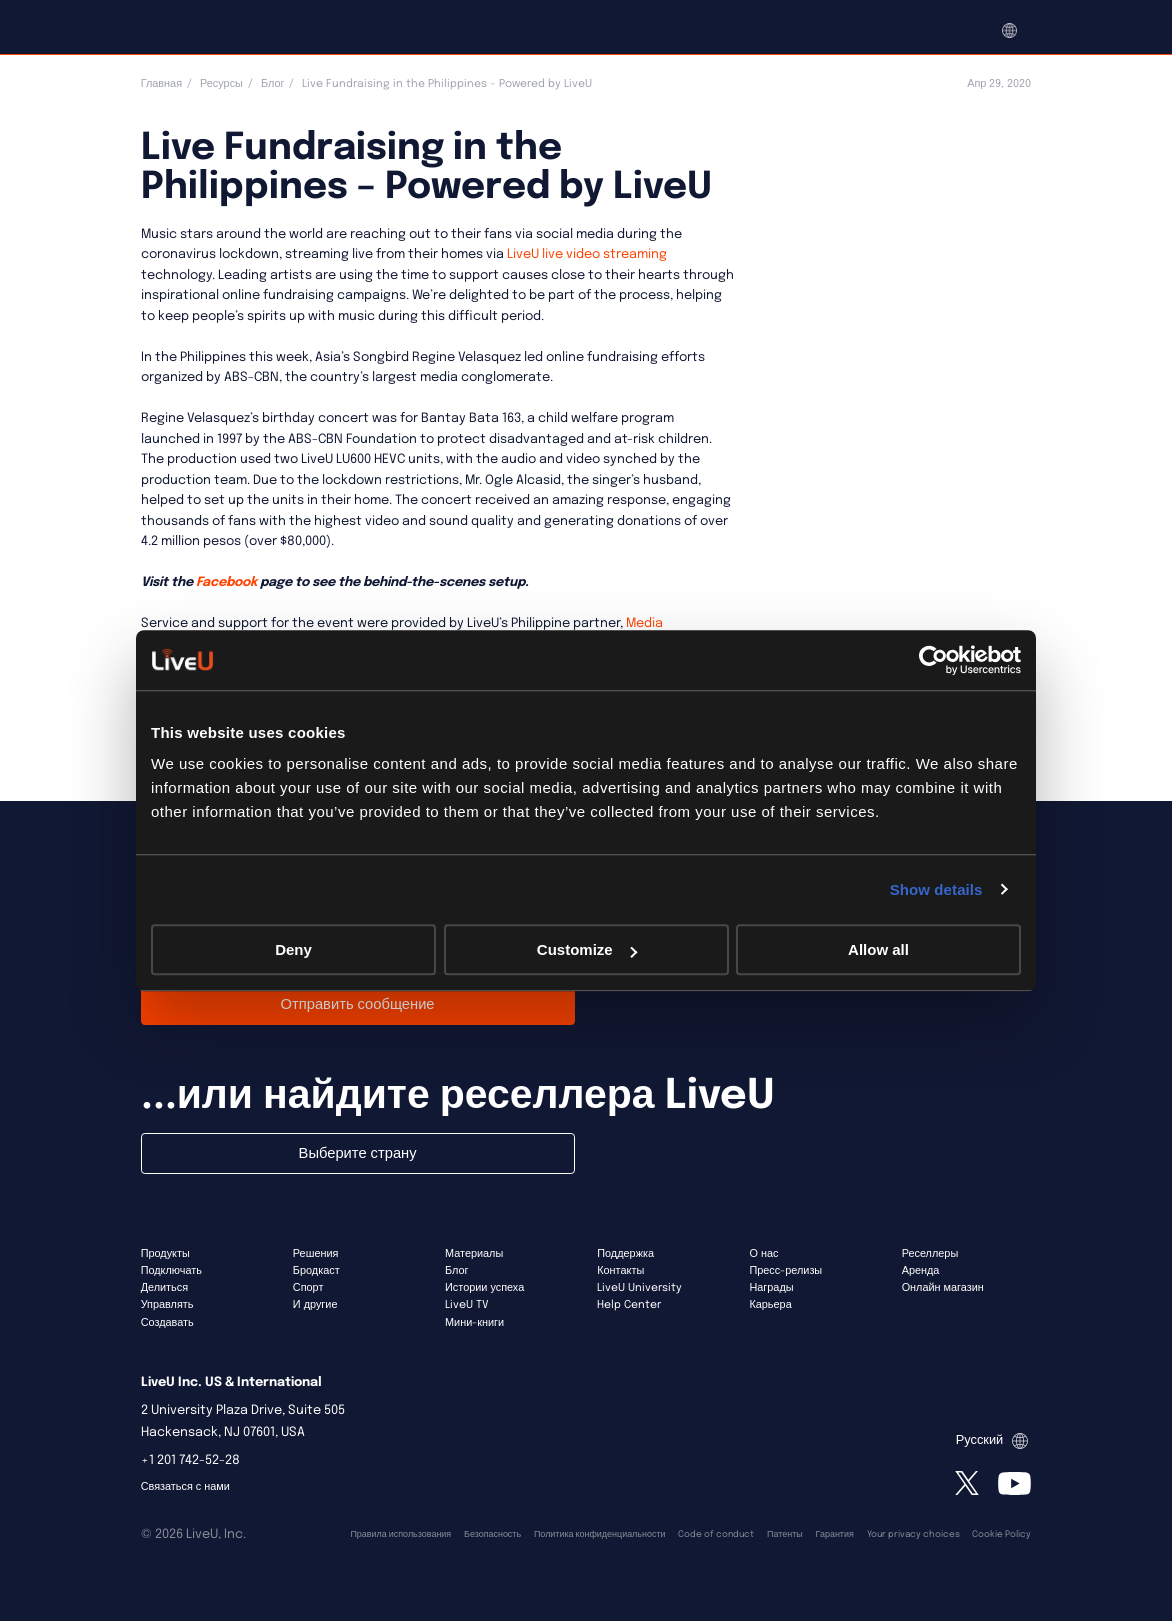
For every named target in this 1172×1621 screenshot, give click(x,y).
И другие (315, 1305)
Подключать (171, 1271)
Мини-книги (474, 1323)
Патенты (785, 1534)
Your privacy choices (913, 1534)
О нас (763, 1254)
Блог (273, 84)
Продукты (165, 1254)
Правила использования (400, 1534)
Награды (771, 1288)
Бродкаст (316, 1271)
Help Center (629, 1305)
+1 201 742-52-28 (190, 1460)
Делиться (164, 1288)
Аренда (921, 1271)
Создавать (167, 1323)
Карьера (770, 1305)
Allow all (878, 949)
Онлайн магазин (943, 1288)
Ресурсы (221, 84)
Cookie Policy (1001, 1534)
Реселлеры (930, 1254)
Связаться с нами (185, 1487)
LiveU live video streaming (585, 254)
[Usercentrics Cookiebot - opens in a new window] (933, 660)
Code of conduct (716, 1534)
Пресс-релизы (785, 1271)
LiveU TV (467, 1305)
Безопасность (492, 1534)
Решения (316, 1254)
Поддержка (625, 1254)
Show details (936, 889)
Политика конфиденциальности (600, 1534)
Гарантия (835, 1534)
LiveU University (639, 1288)
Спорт (308, 1288)
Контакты (620, 1271)
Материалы (474, 1254)
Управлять (167, 1305)
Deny (293, 949)
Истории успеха (484, 1288)
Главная (161, 84)
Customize (587, 949)
